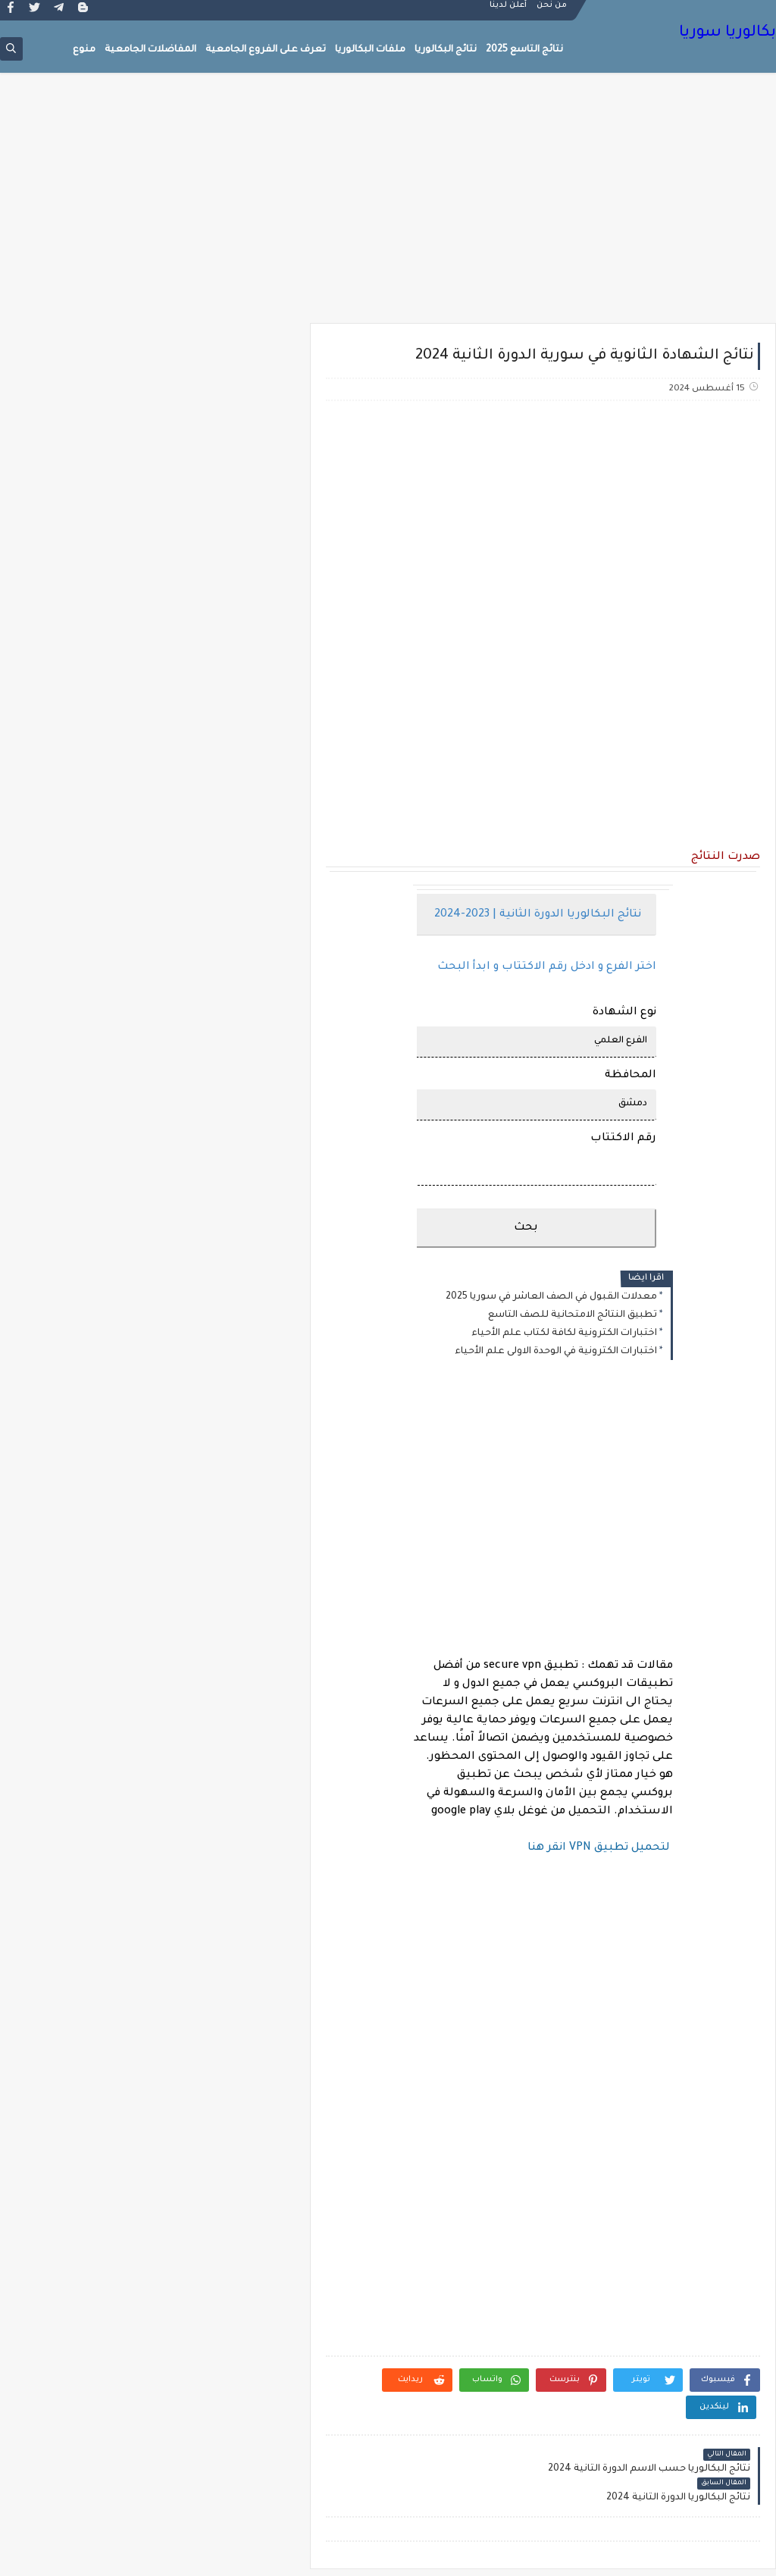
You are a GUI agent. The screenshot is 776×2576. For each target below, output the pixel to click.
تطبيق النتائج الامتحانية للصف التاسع (576, 1315)
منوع (84, 50)
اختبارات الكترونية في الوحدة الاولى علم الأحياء (559, 1351)
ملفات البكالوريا (370, 50)
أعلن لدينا (508, 12)
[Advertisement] (388, 206)
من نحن (552, 12)
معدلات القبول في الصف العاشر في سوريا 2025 (555, 1297)
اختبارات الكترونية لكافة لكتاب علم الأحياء (568, 1333)
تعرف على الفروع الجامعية (265, 50)
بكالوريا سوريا (727, 34)
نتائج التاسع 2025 (524, 50)
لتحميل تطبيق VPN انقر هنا (602, 1848)
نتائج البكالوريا (446, 50)
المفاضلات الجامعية (150, 50)
